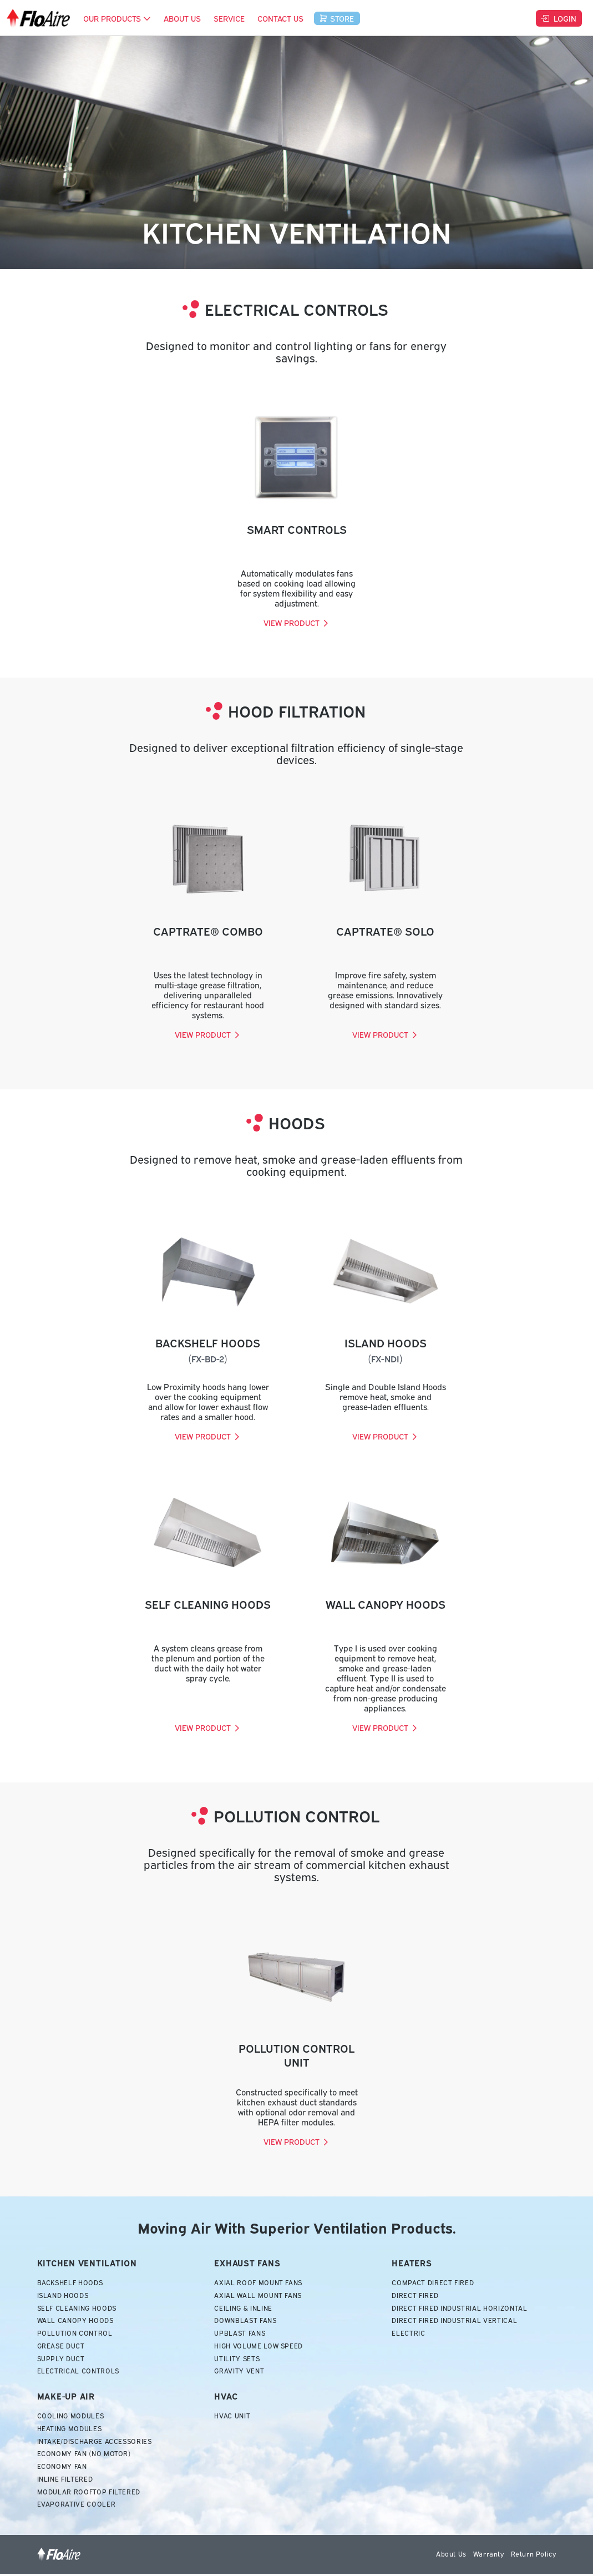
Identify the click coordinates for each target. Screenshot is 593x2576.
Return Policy (533, 2555)
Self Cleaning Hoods (77, 2308)
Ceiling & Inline (243, 2308)
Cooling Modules (71, 2417)
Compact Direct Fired (433, 2283)
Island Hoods (63, 2295)
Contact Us (280, 18)
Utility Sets (237, 2359)
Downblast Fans (246, 2321)
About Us (182, 18)
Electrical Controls (78, 2372)
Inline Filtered (65, 2481)
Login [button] (558, 18)
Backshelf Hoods (71, 2283)
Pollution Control (75, 2334)
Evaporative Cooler (76, 2506)
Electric (408, 2334)
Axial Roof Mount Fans (258, 2283)
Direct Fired (415, 2295)
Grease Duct (61, 2346)
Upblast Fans (240, 2334)
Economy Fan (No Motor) (85, 2455)
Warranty (488, 2555)
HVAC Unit (232, 2417)
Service (229, 18)
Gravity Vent (239, 2372)
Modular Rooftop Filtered (89, 2493)
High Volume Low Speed (259, 2346)
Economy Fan (62, 2468)
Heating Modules (70, 2430)
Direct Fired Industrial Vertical (455, 2321)
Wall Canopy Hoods (76, 2321)
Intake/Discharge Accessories (96, 2442)
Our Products (117, 18)
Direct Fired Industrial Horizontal (460, 2308)
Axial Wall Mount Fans (258, 2295)
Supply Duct (61, 2359)
